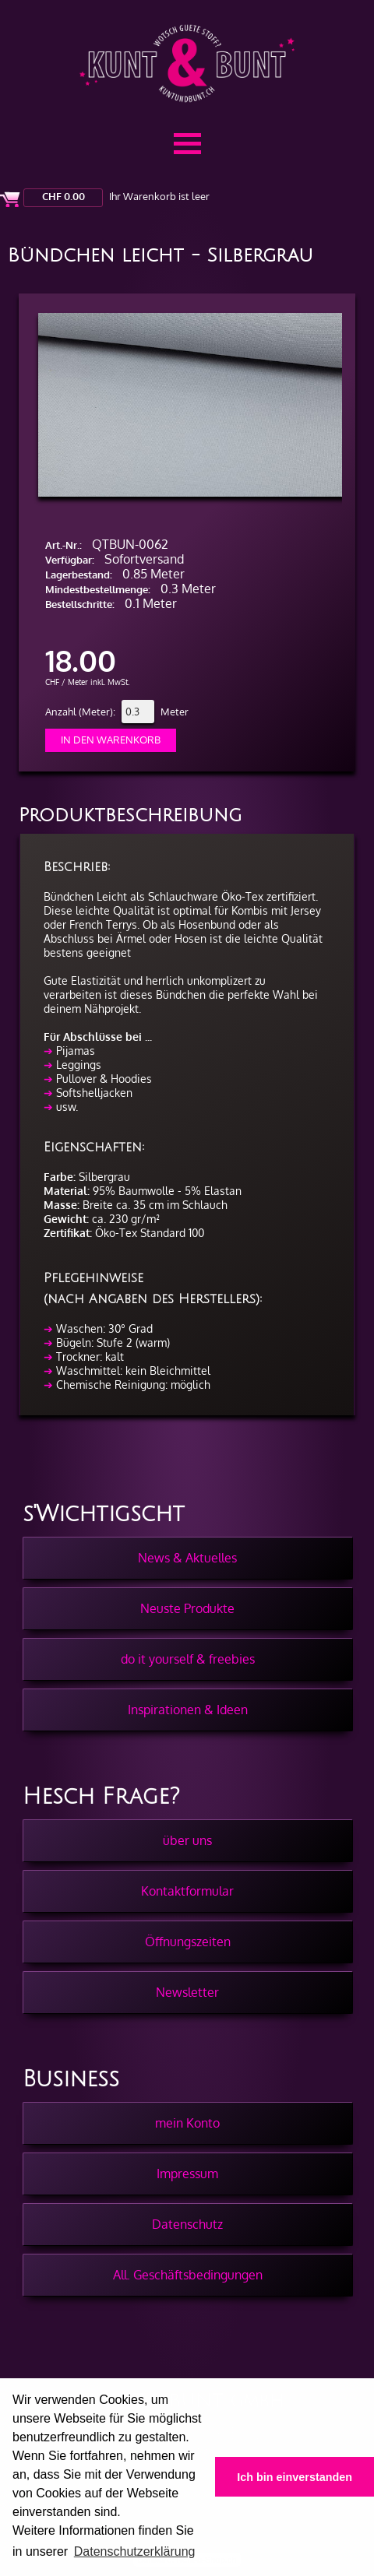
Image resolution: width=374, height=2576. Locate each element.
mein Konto (187, 2123)
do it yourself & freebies (188, 1659)
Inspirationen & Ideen (188, 1709)
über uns (187, 1840)
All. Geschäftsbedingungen (188, 2275)
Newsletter (187, 1992)
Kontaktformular (187, 1891)
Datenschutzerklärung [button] (135, 2551)
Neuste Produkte (187, 1608)
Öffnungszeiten (188, 1941)
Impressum (187, 2173)
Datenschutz (187, 2224)
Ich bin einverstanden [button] (294, 2477)
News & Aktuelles (187, 1558)
